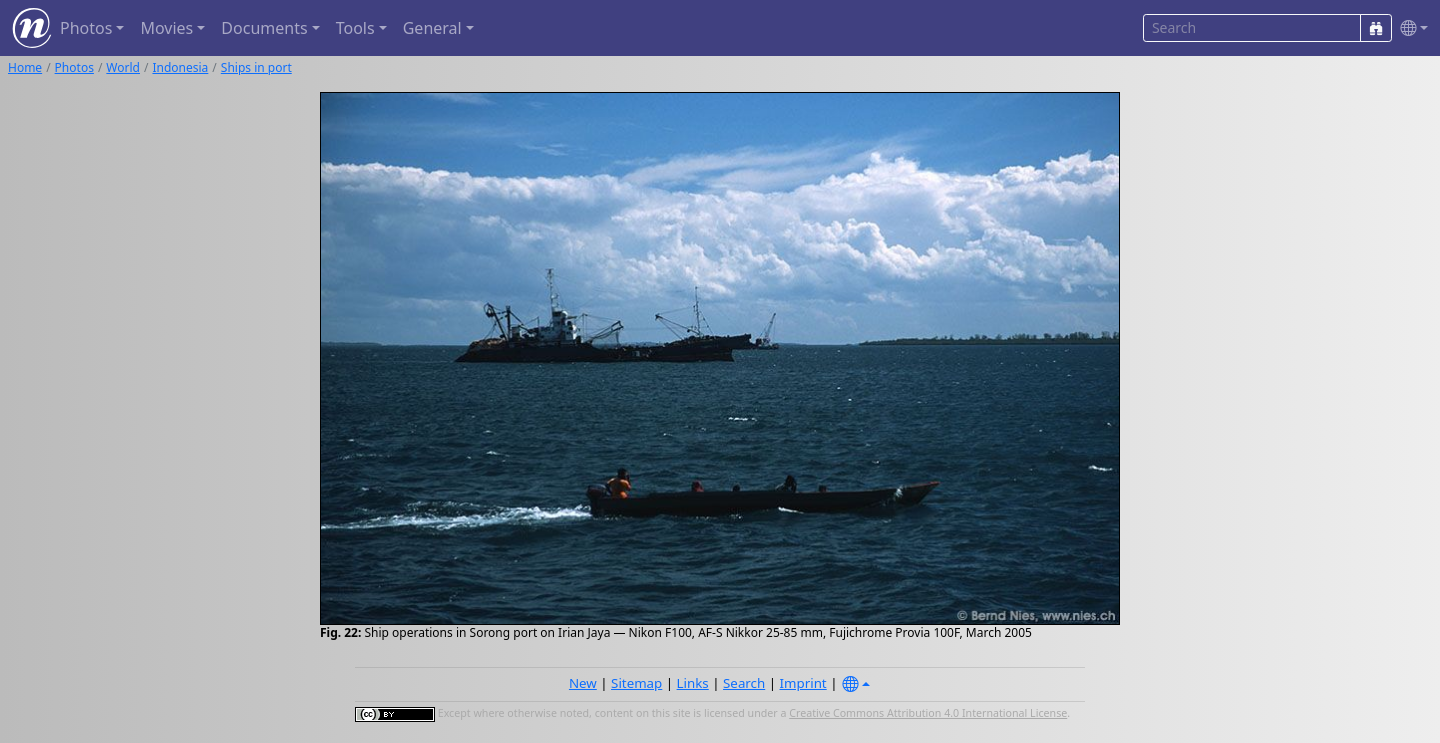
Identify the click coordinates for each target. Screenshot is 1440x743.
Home (25, 67)
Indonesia (180, 67)
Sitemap (636, 683)
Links (693, 683)
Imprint (803, 683)
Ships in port (256, 67)
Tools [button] (355, 28)
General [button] (432, 28)
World (123, 67)
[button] (1410, 28)
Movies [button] (166, 28)
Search (744, 683)
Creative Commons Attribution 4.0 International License (928, 713)
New (583, 683)
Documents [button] (264, 28)
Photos (74, 67)
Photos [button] (86, 28)
